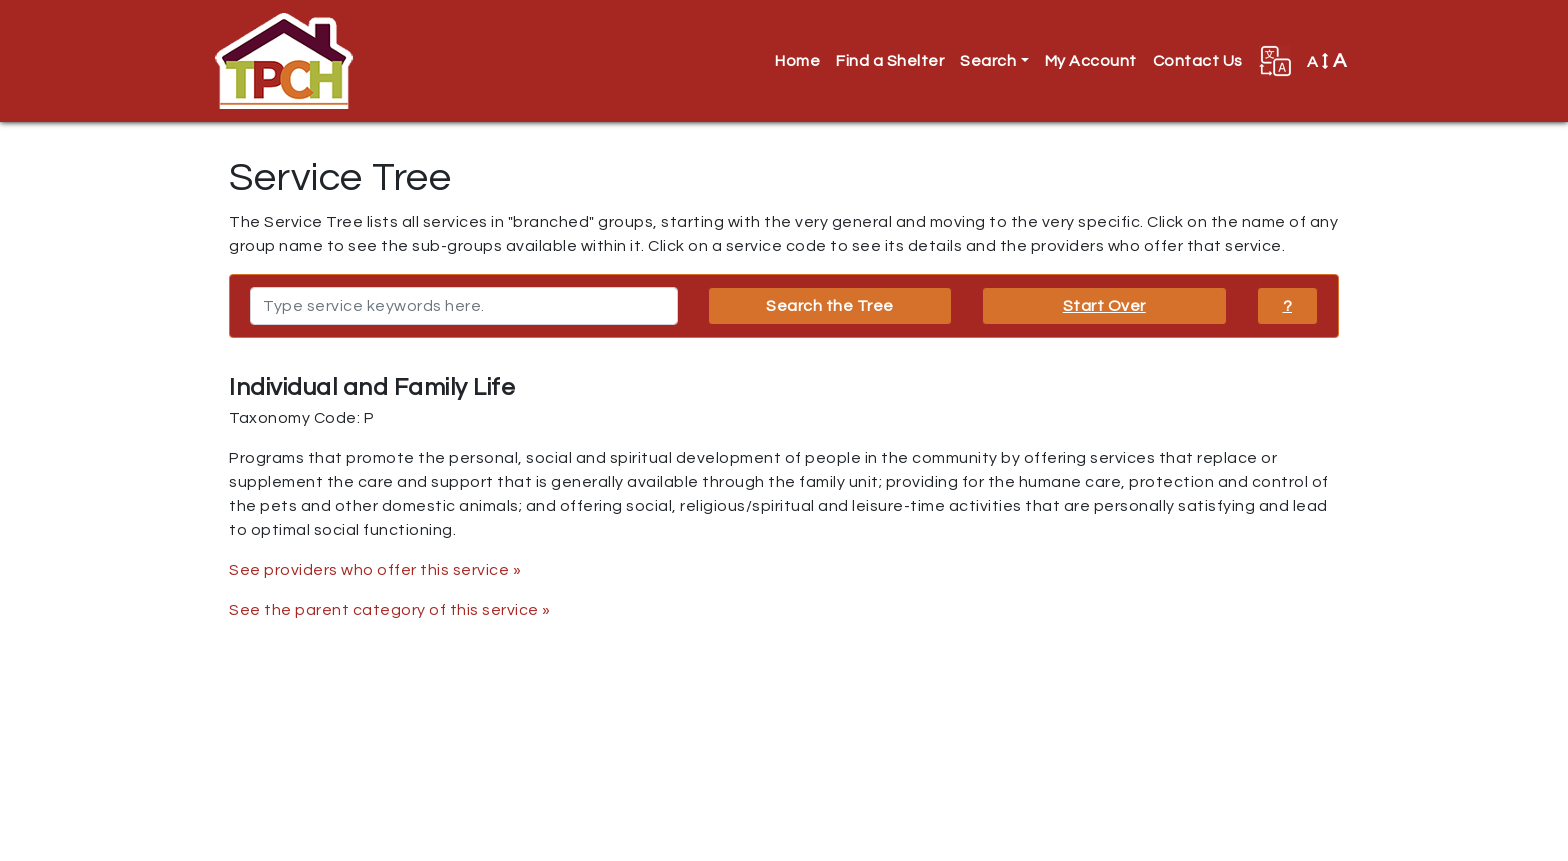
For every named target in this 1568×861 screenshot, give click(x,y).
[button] (1275, 61)
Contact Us (1198, 61)
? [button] (1288, 306)
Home (797, 61)
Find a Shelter (890, 61)
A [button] (1327, 61)
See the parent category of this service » (390, 610)
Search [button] (988, 61)
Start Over (1104, 306)
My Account (1091, 61)
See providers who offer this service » (375, 570)
